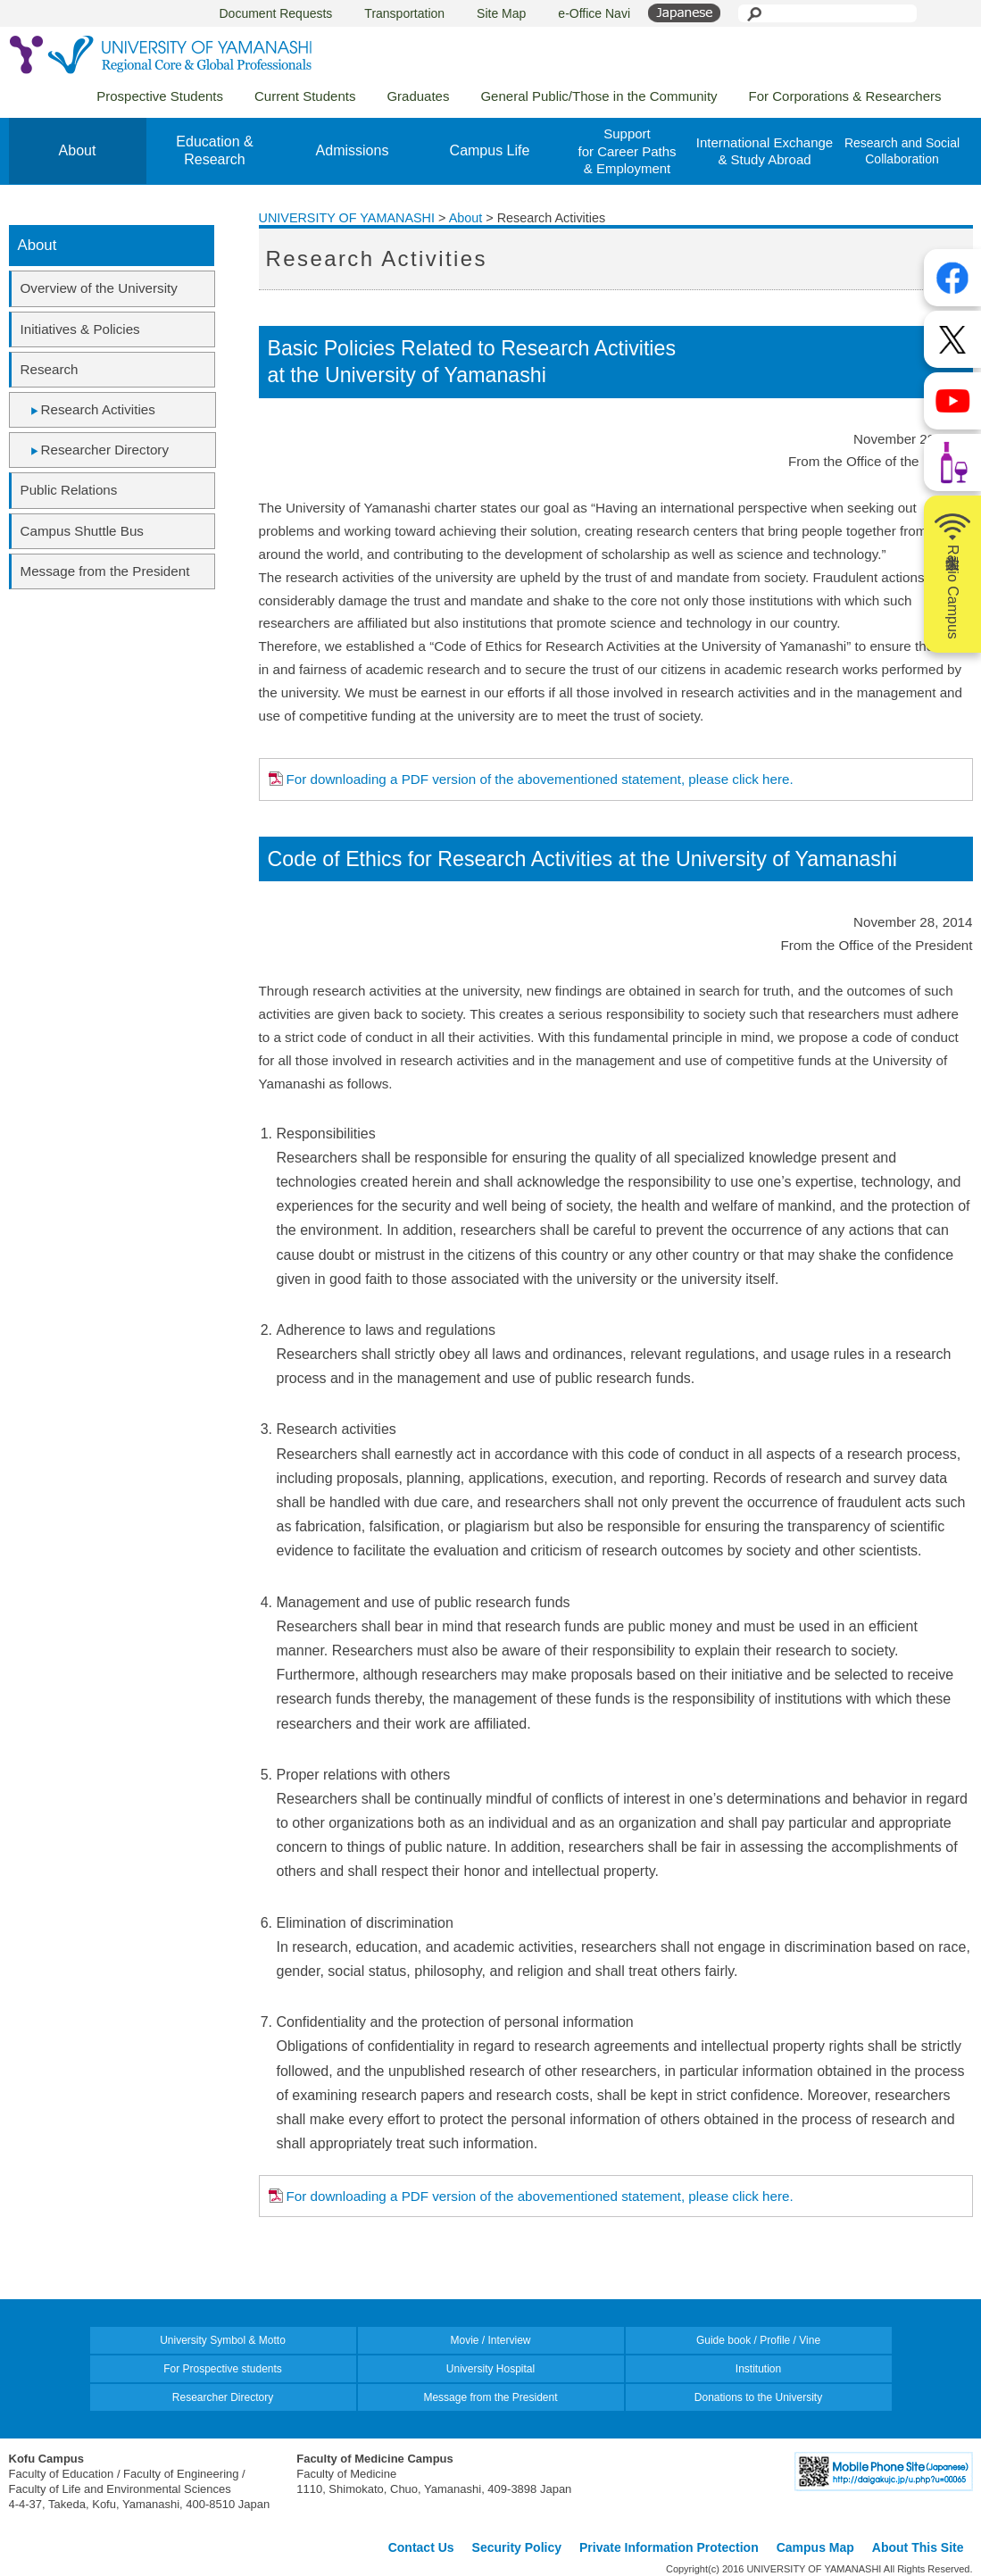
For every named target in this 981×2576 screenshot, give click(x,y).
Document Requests (276, 13)
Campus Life (490, 150)
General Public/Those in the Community (598, 96)
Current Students (304, 96)
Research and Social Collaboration (902, 151)
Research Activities (98, 409)
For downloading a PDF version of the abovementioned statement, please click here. (540, 779)
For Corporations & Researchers (845, 96)
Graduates (418, 96)
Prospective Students (159, 96)
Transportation (404, 13)
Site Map (501, 13)
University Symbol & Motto (223, 2340)
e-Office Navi (594, 13)
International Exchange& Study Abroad (764, 151)
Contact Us (421, 2547)
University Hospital (490, 2369)
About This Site (918, 2547)
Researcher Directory (105, 449)
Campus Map (815, 2547)
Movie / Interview (490, 2340)
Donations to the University (758, 2397)
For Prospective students (222, 2369)
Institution (758, 2369)
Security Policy (516, 2547)
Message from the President (490, 2397)
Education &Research (214, 151)
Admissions (352, 150)
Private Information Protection (669, 2547)
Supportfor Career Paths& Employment (627, 151)
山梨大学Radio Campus (952, 574)
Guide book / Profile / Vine (758, 2340)
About (77, 150)
